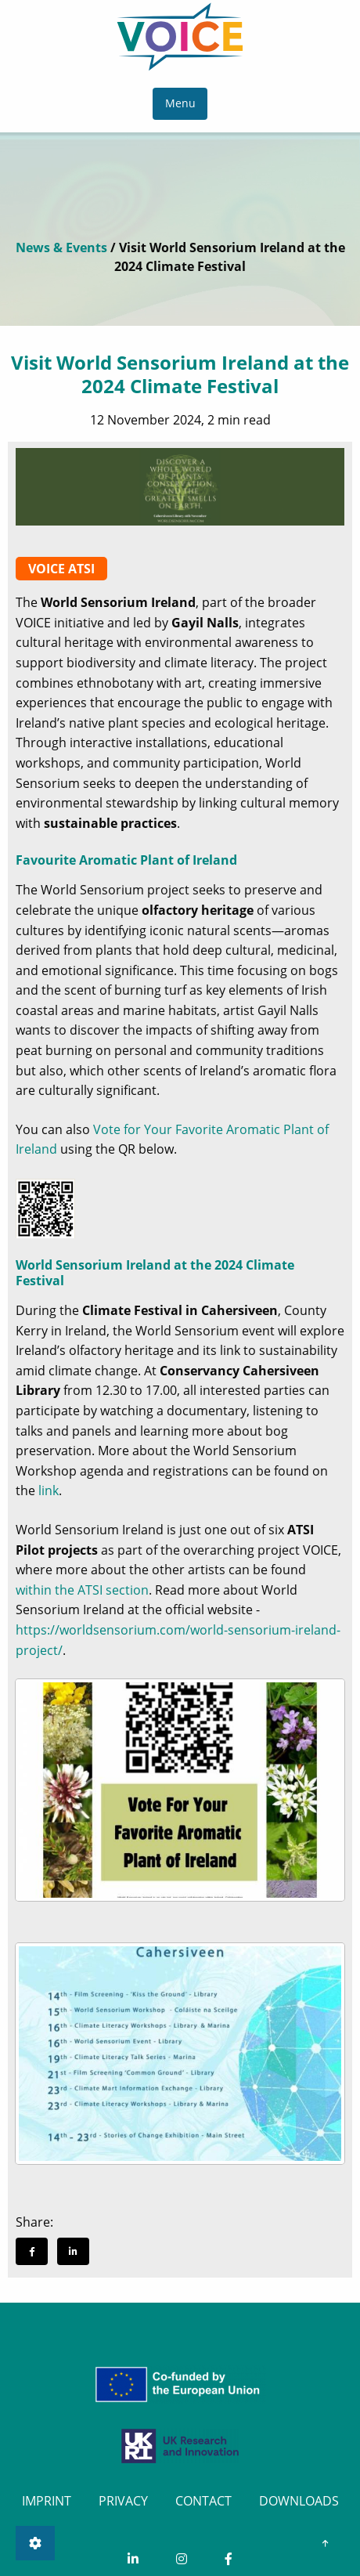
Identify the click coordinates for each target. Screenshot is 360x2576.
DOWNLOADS (299, 2500)
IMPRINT (46, 2500)
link (48, 1490)
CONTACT (203, 2500)
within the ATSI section (82, 1590)
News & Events (61, 247)
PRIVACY (123, 2500)
